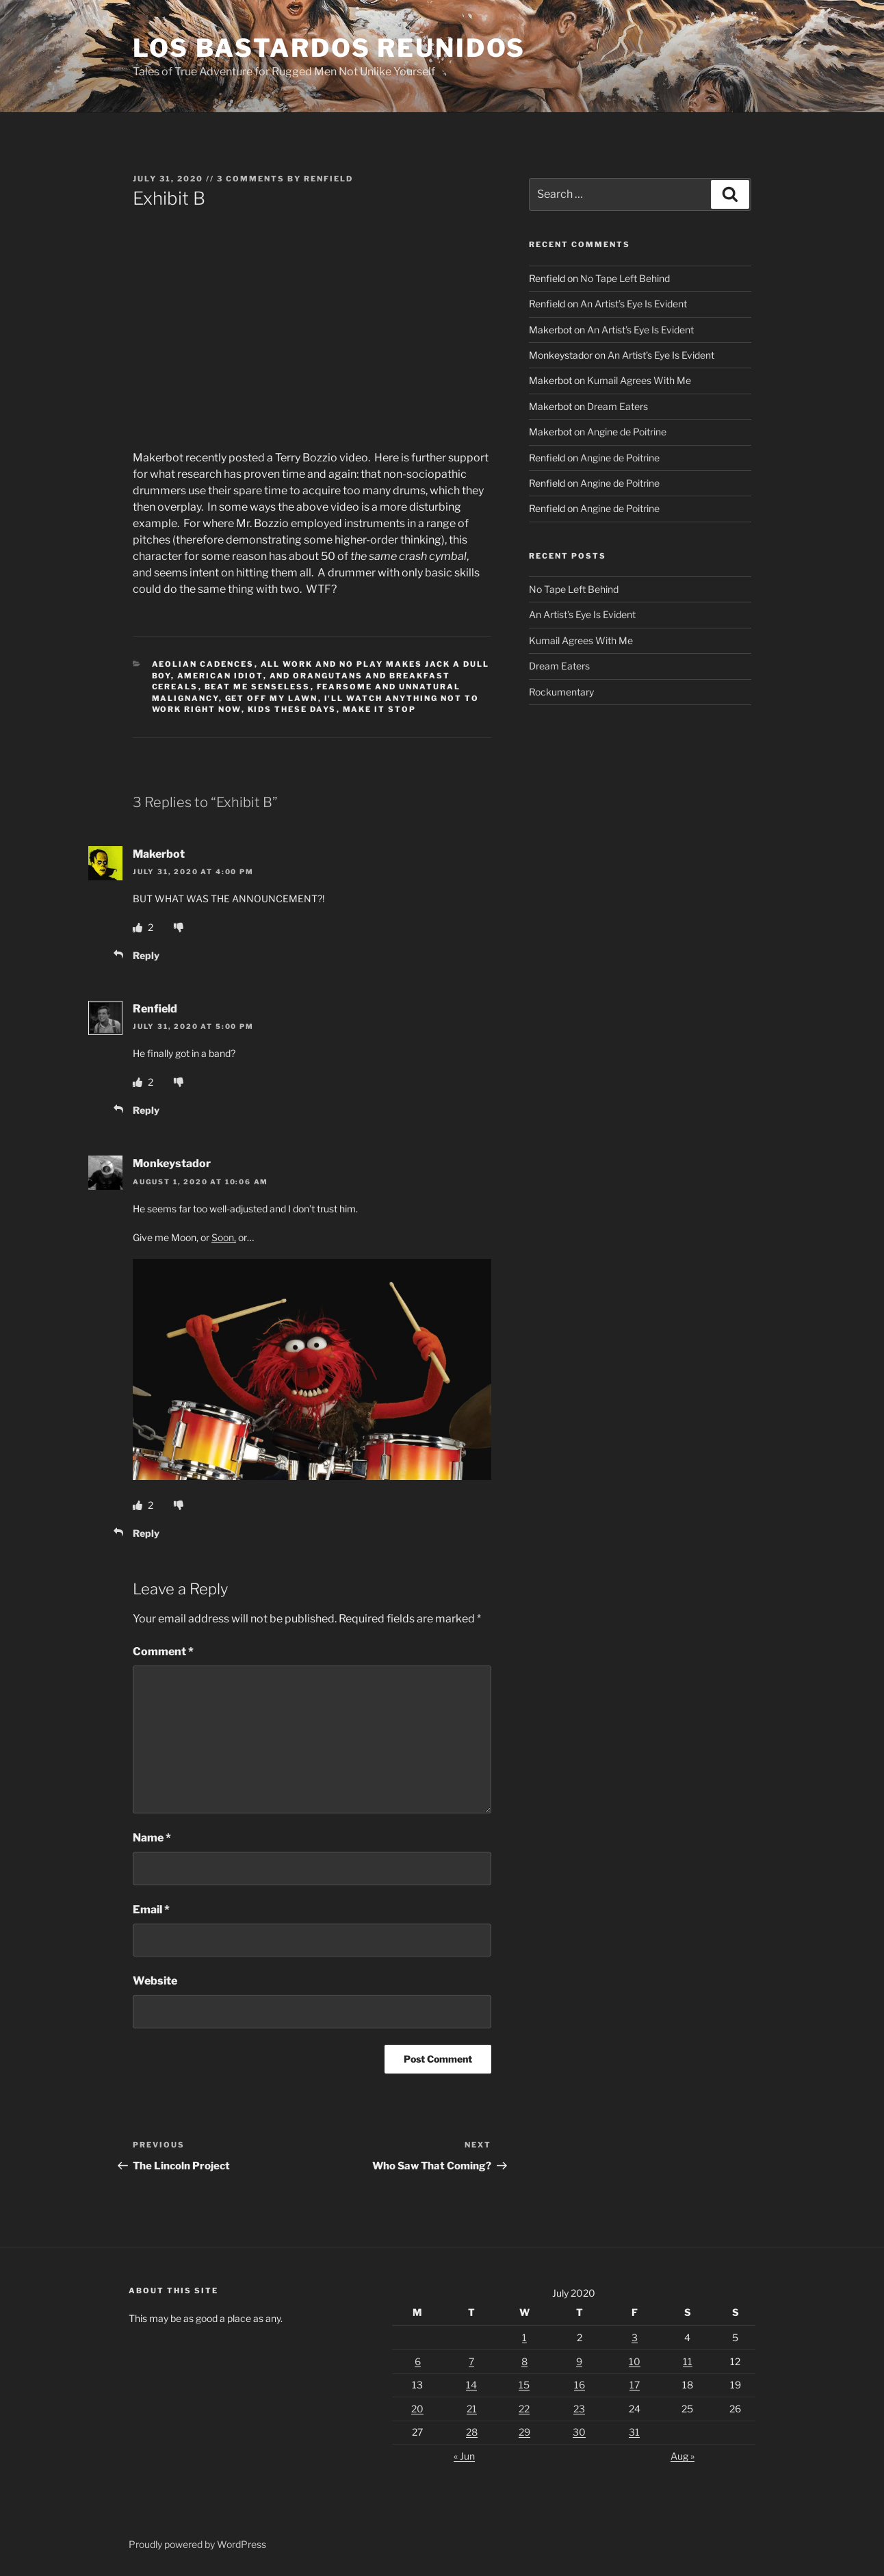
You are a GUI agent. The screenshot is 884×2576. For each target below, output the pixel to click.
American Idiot (220, 675)
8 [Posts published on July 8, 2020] (524, 2361)
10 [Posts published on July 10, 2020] (634, 2361)
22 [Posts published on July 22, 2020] (524, 2408)
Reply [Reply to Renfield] (146, 1110)
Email (151, 1909)
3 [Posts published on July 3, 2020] (635, 2337)
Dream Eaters (617, 406)
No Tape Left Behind (625, 278)
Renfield (328, 178)
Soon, (223, 1237)
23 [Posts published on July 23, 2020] (579, 2408)
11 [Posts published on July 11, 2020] (687, 2361)
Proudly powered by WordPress (197, 2544)
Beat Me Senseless (258, 686)
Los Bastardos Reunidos (329, 48)
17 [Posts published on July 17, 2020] (634, 2384)
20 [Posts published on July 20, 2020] (417, 2408)
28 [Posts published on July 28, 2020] (472, 2432)
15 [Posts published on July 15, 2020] (524, 2384)
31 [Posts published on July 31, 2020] (634, 2432)
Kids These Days (292, 709)
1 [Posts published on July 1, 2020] (524, 2337)
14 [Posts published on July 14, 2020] (471, 2384)
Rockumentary (561, 692)
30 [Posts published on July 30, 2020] (579, 2432)
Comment (163, 1651)
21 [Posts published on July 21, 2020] (472, 2408)
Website (155, 1980)
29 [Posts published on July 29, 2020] (524, 2432)
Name (152, 1837)
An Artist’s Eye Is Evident (633, 303)
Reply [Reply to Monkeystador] (146, 1533)
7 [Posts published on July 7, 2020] (471, 2361)
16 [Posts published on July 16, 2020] (579, 2384)
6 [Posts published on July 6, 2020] (418, 2361)
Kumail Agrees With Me (639, 380)
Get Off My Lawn (271, 698)
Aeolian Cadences (203, 664)
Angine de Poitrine (626, 431)
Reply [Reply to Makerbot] (146, 955)
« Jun (464, 2456)
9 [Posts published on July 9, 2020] (579, 2361)
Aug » (682, 2456)
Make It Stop (380, 709)
